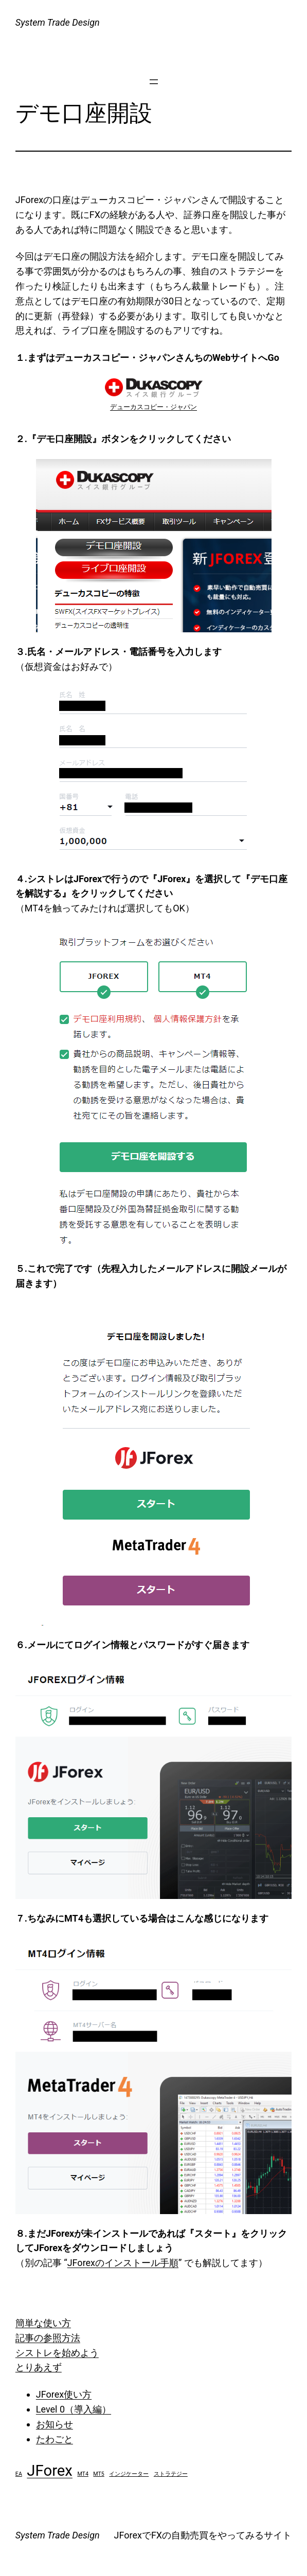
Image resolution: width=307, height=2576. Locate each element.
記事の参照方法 (47, 2337)
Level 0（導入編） (73, 2409)
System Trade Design (57, 22)
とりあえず (38, 2367)
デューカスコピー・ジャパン (153, 407)
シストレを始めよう (57, 2352)
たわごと (54, 2439)
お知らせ (54, 2424)
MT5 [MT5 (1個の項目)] (98, 2474)
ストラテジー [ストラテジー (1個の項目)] (171, 2474)
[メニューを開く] (154, 82)
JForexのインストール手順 (122, 2262)
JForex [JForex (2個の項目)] (50, 2470)
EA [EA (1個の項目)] (18, 2474)
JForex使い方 (64, 2394)
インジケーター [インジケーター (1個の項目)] (129, 2474)
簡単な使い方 (43, 2322)
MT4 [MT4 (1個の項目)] (82, 2474)
